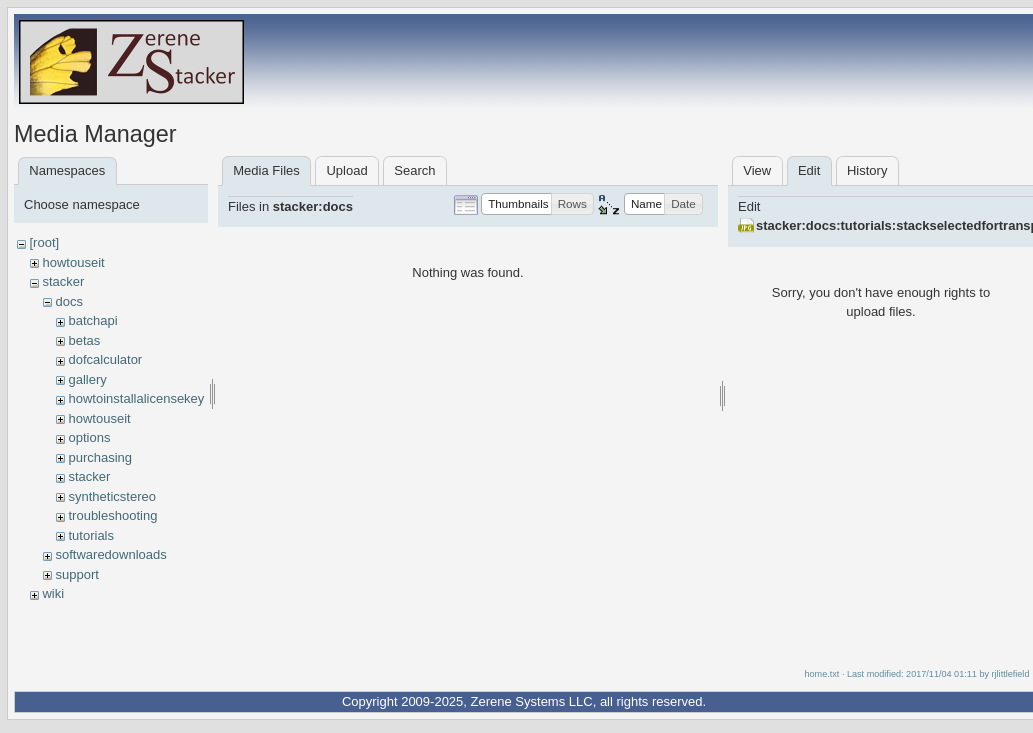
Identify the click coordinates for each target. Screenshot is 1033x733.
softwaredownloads (110, 554)
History (867, 170)
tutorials (91, 535)
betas (84, 340)
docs (68, 301)
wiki (53, 593)
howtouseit (73, 262)
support (76, 574)
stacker (63, 281)
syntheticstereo (111, 496)
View (757, 170)
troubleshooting (112, 515)
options (89, 437)
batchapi (92, 320)
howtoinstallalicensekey (136, 398)
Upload (346, 170)
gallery (87, 379)
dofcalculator (105, 359)
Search (414, 170)
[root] (44, 242)
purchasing (100, 457)
